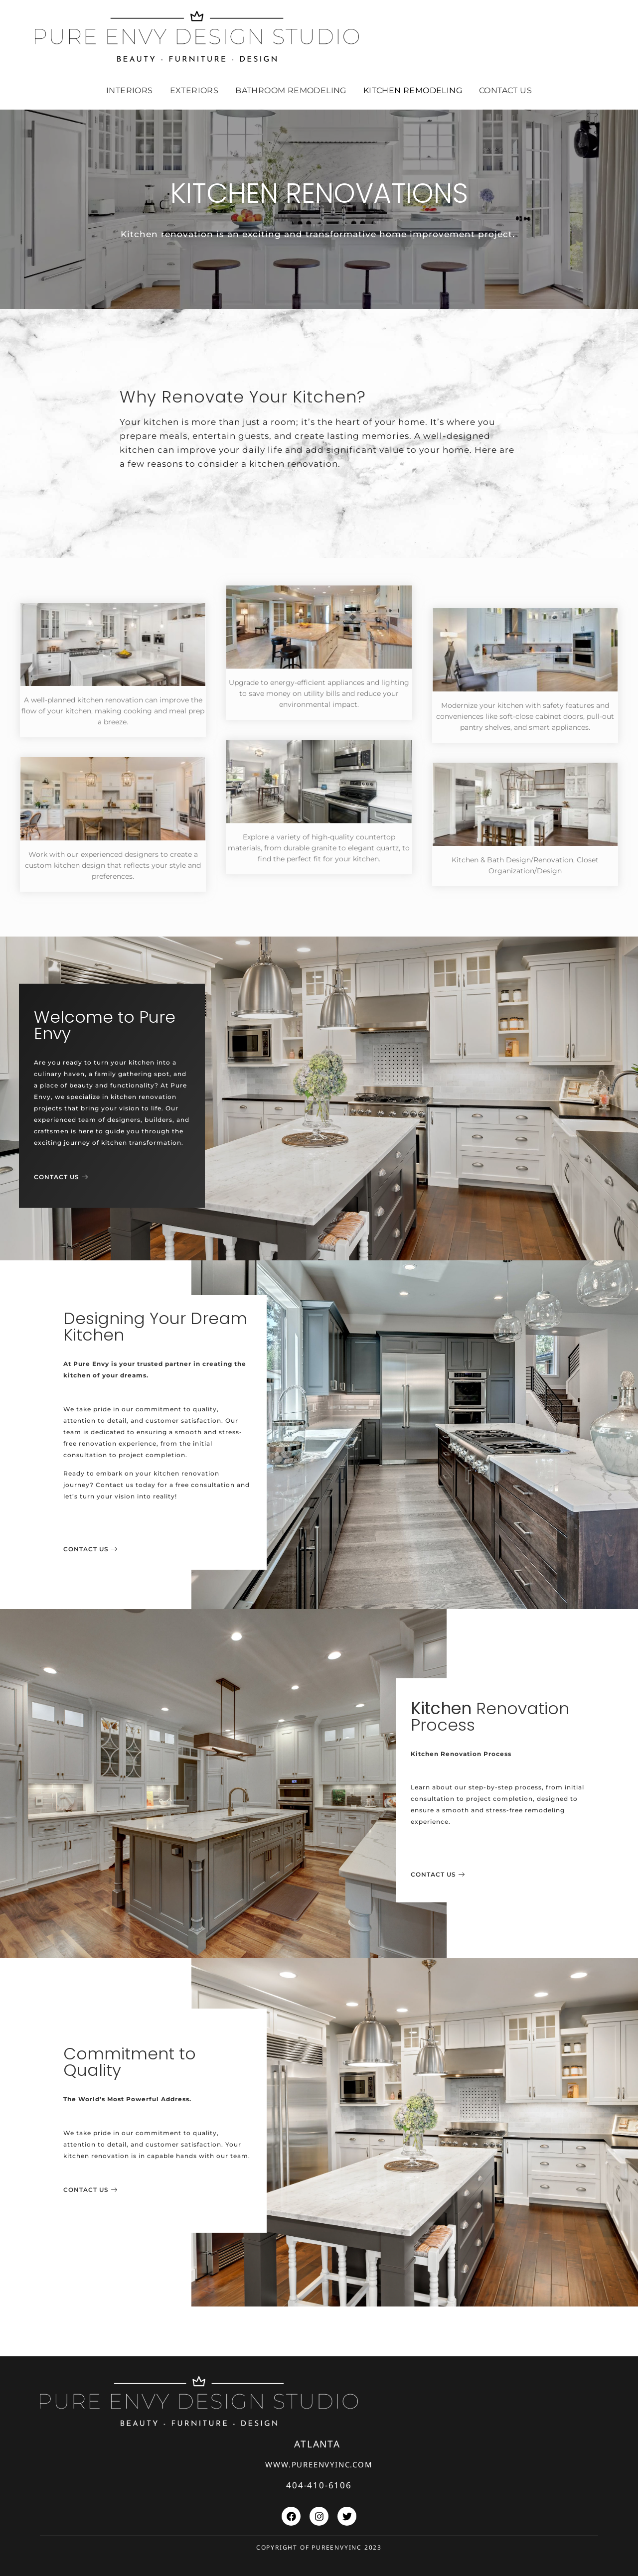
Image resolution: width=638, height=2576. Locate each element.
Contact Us (505, 90)
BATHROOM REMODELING (290, 90)
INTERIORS (129, 90)
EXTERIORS (194, 90)
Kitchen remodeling (412, 90)
